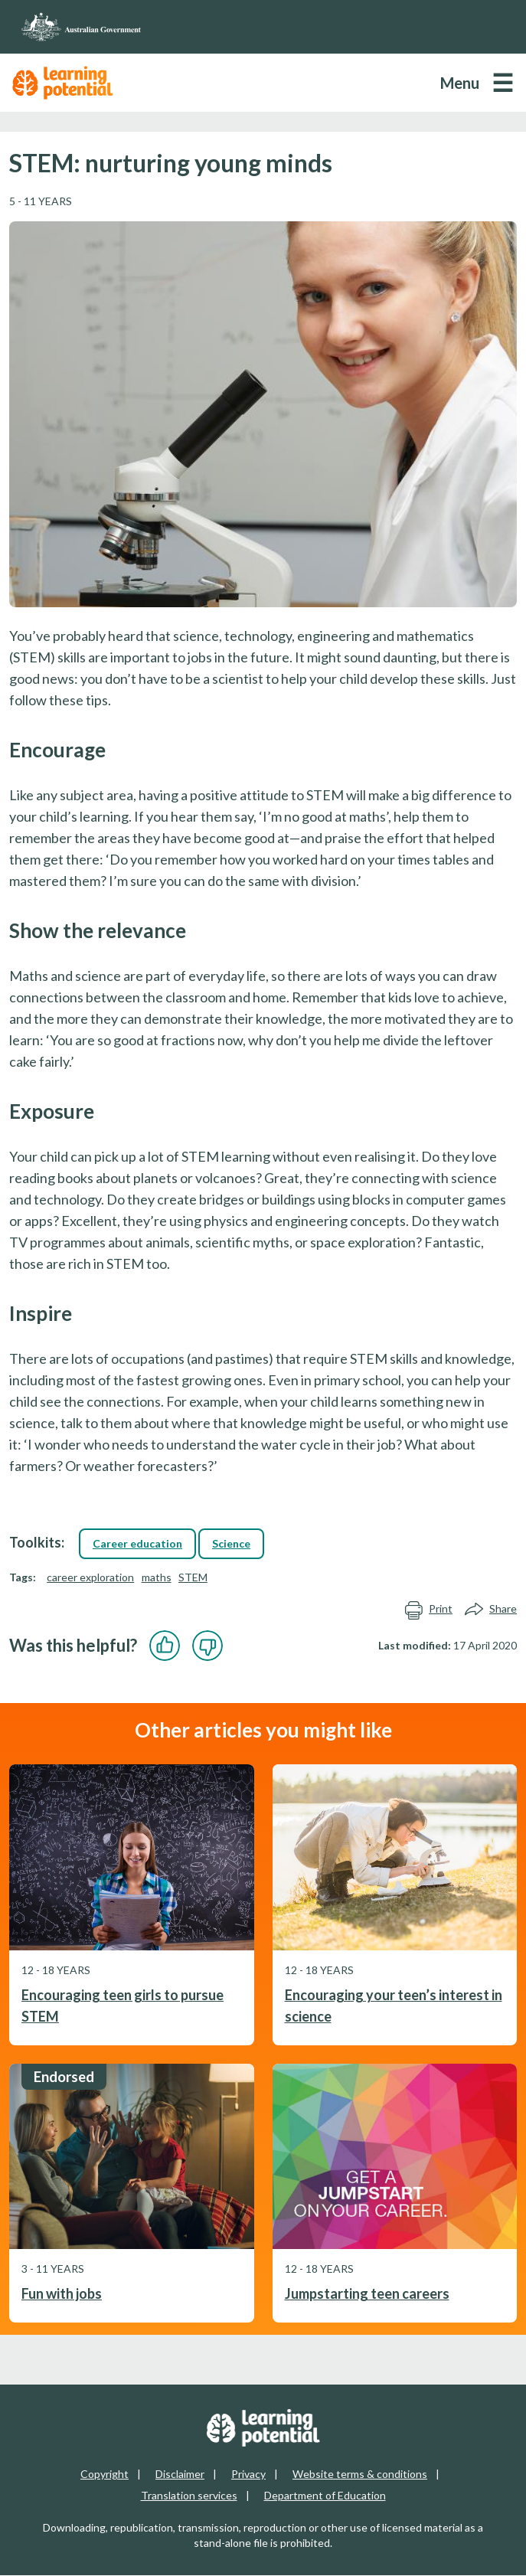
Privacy (248, 2473)
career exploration (90, 1577)
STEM (192, 1577)
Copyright (104, 2473)
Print (428, 1609)
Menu (459, 83)
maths (157, 1577)
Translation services (189, 2495)
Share (491, 1609)
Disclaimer (179, 2473)
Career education (137, 1543)
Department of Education (325, 2495)
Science (231, 1543)
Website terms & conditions (359, 2473)
